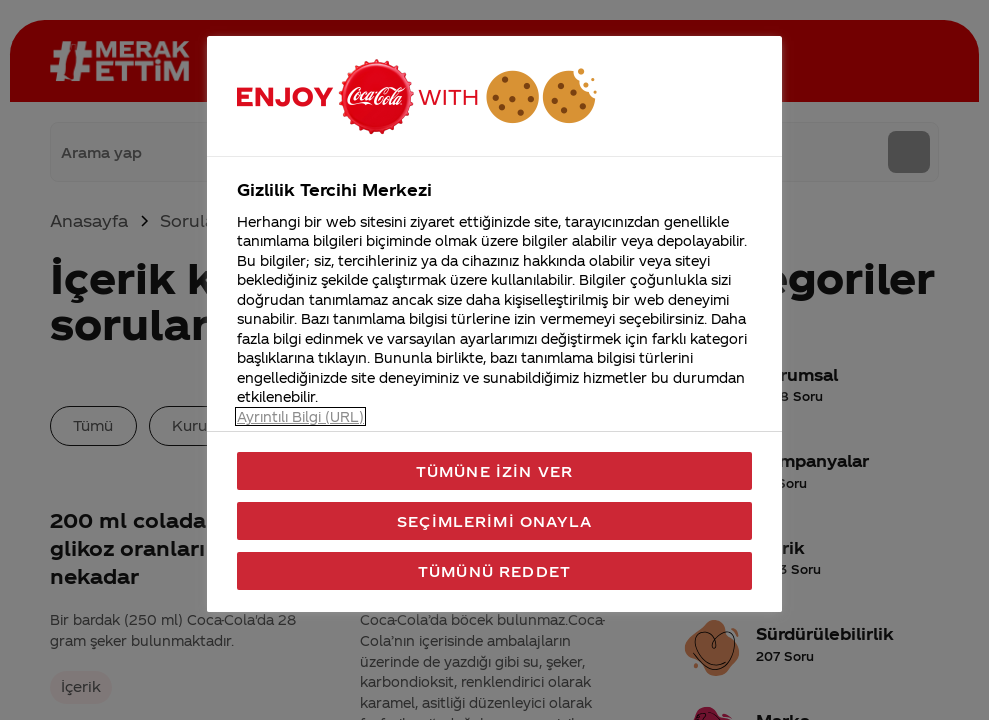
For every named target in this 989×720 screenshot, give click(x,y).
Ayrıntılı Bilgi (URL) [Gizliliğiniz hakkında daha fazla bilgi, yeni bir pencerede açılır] (300, 416)
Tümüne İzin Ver (494, 471)
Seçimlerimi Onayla (494, 521)
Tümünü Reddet (494, 571)
